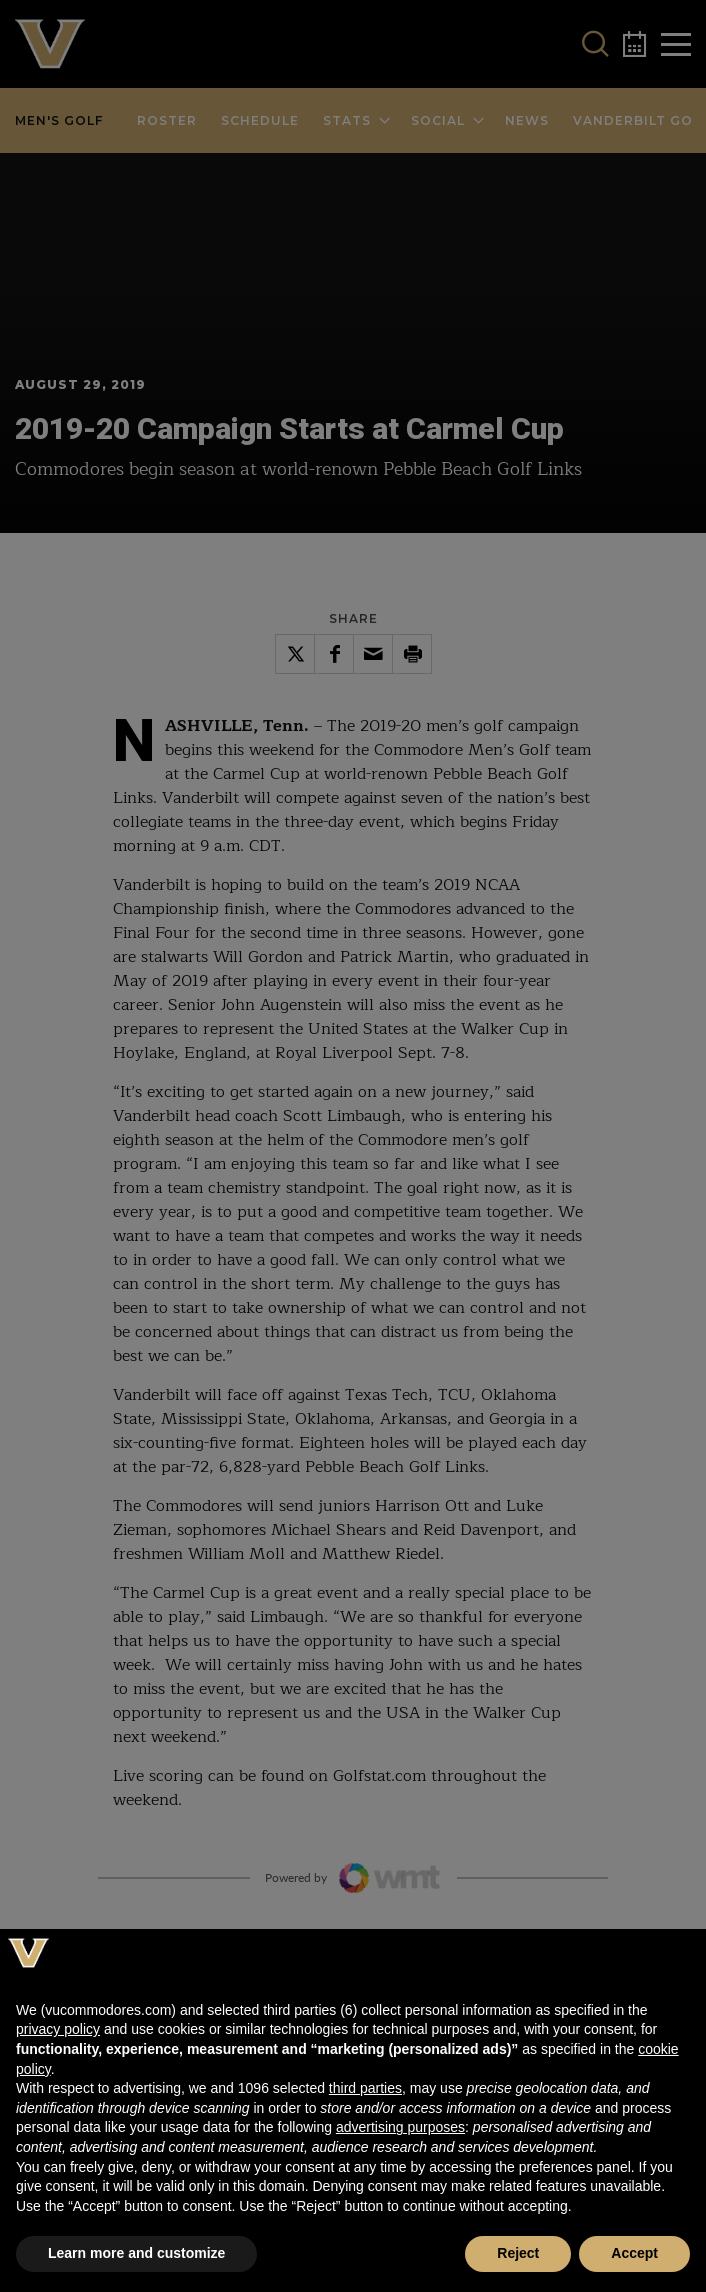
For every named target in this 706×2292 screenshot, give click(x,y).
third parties (365, 2088)
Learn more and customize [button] (136, 2253)
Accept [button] (634, 2253)
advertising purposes (400, 2127)
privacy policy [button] (58, 2029)
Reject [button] (518, 2253)
